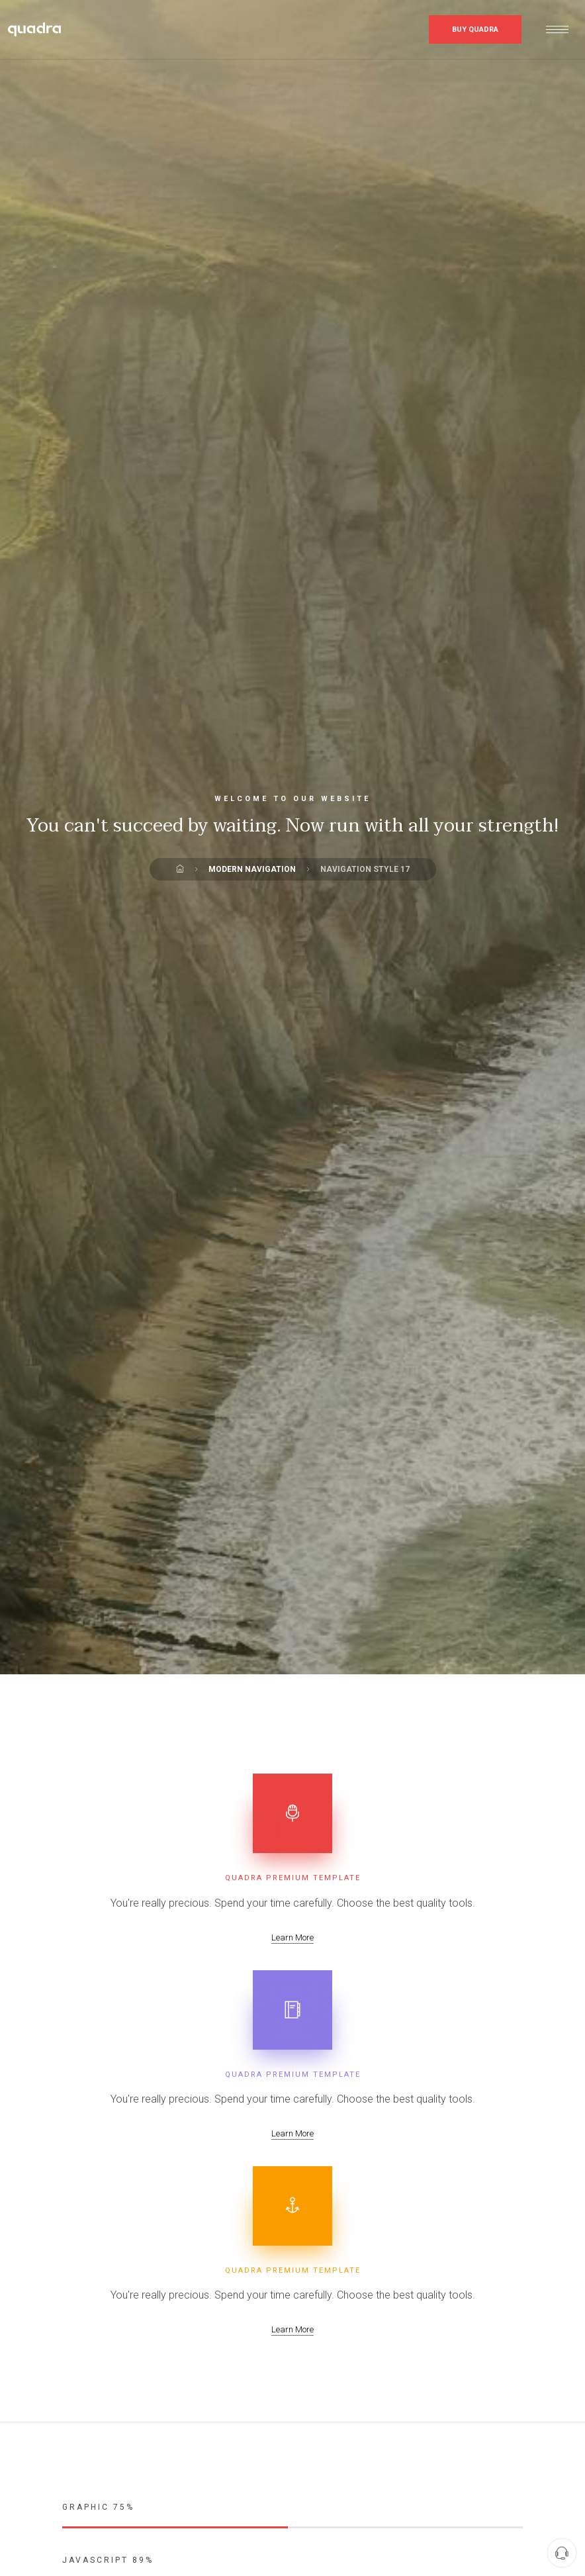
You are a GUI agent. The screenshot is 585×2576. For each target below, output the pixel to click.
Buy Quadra (475, 29)
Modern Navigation (252, 869)
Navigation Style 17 (365, 869)
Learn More (292, 1937)
